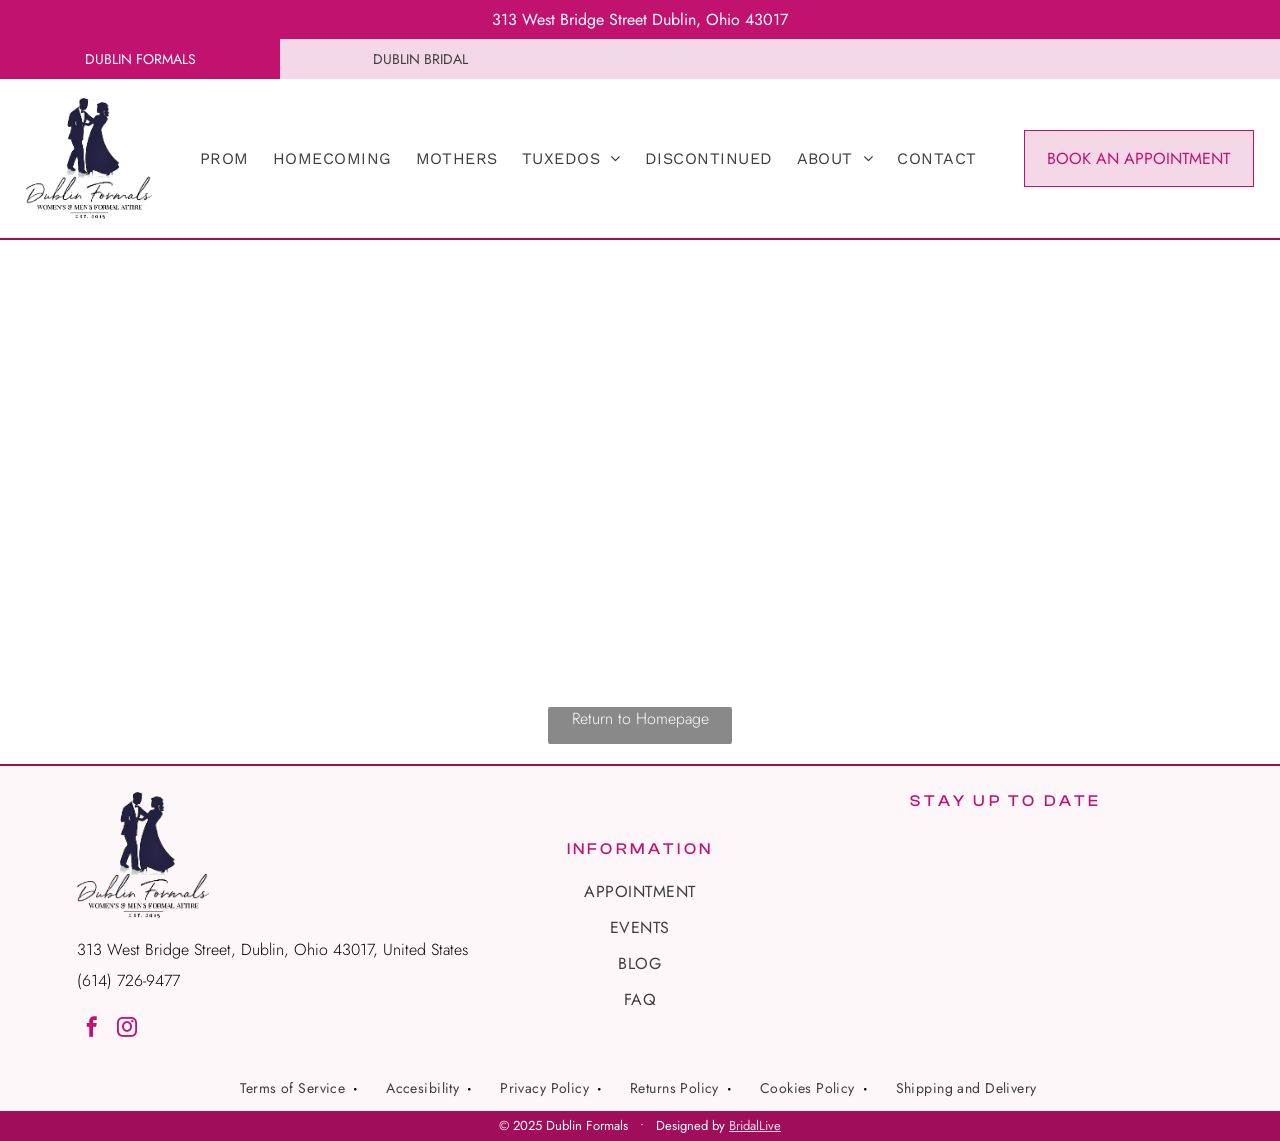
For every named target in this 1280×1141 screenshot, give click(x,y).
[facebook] (92, 1029)
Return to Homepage (640, 718)
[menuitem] (224, 159)
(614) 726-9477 (128, 980)
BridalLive (755, 1125)
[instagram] (127, 1029)
